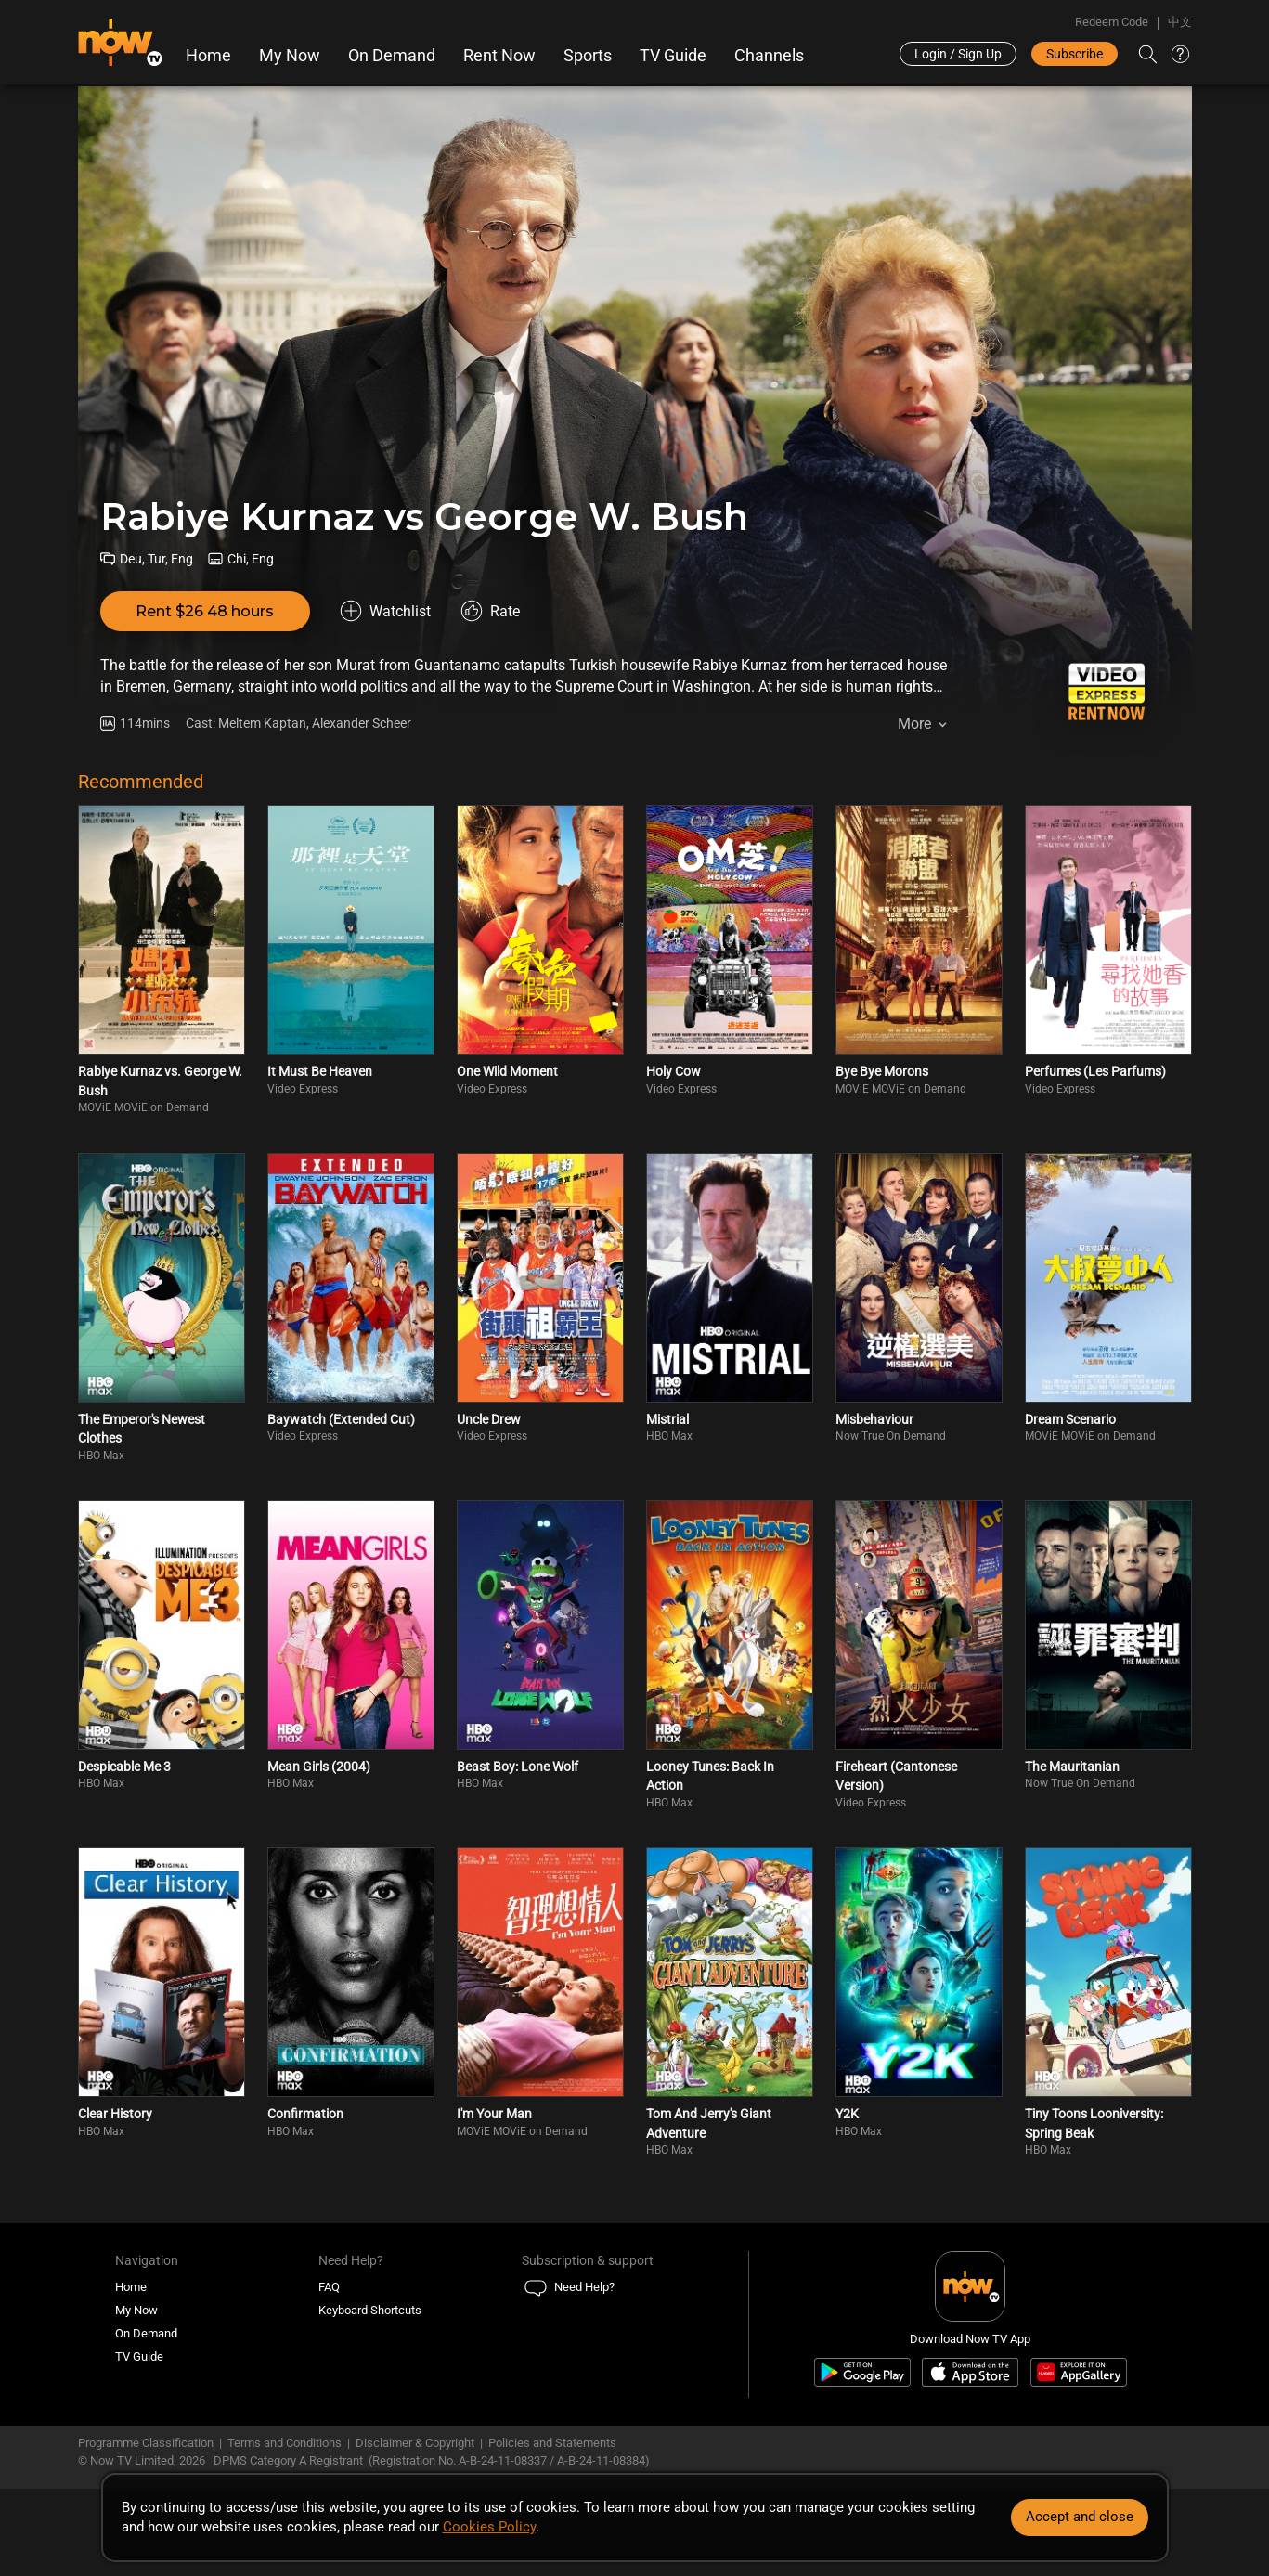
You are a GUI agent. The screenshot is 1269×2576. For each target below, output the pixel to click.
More (914, 723)
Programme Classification (146, 2443)
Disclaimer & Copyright (415, 2443)
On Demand (391, 55)
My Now (289, 55)
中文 (1180, 22)
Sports (587, 55)
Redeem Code (1111, 22)
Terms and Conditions (284, 2443)
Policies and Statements (552, 2443)
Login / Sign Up (958, 53)
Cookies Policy (489, 2526)
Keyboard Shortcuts (369, 2310)
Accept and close (1079, 2516)
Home (208, 55)
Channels (769, 55)
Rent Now (499, 55)
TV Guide (673, 55)
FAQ (329, 2287)
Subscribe (1074, 53)
